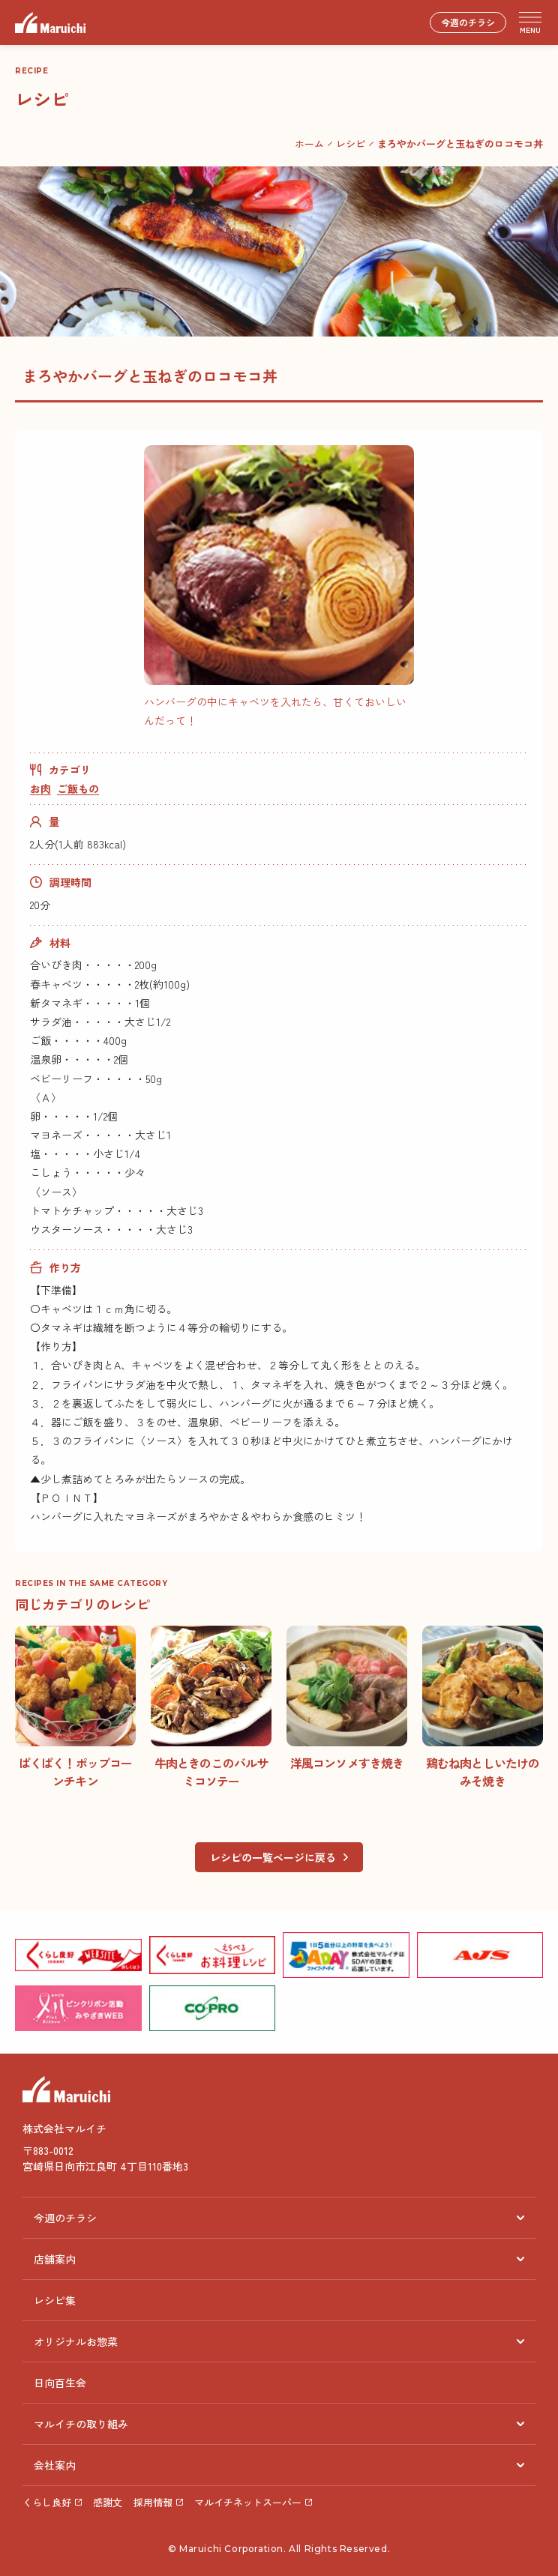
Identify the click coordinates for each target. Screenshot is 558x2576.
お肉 (40, 788)
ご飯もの (78, 788)
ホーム (309, 143)
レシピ (350, 143)
